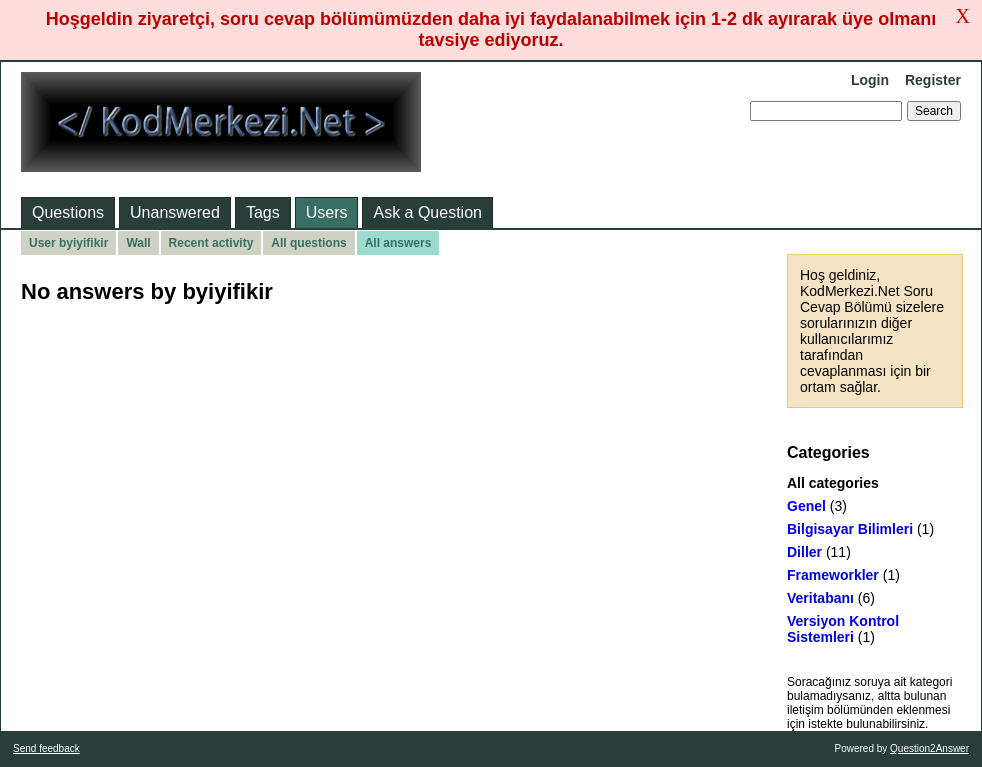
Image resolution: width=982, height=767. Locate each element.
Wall (138, 243)
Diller (804, 552)
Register (933, 80)
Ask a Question (427, 212)
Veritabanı (820, 598)
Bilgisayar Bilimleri (850, 529)
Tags (263, 212)
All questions (308, 243)
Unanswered (175, 212)
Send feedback (46, 748)
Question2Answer (929, 748)
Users (327, 212)
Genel (806, 506)
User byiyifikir (68, 243)
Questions (68, 212)
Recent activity (211, 243)
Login (870, 80)
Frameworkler (833, 575)
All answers (398, 243)
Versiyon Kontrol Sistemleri (843, 629)
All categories (833, 483)
